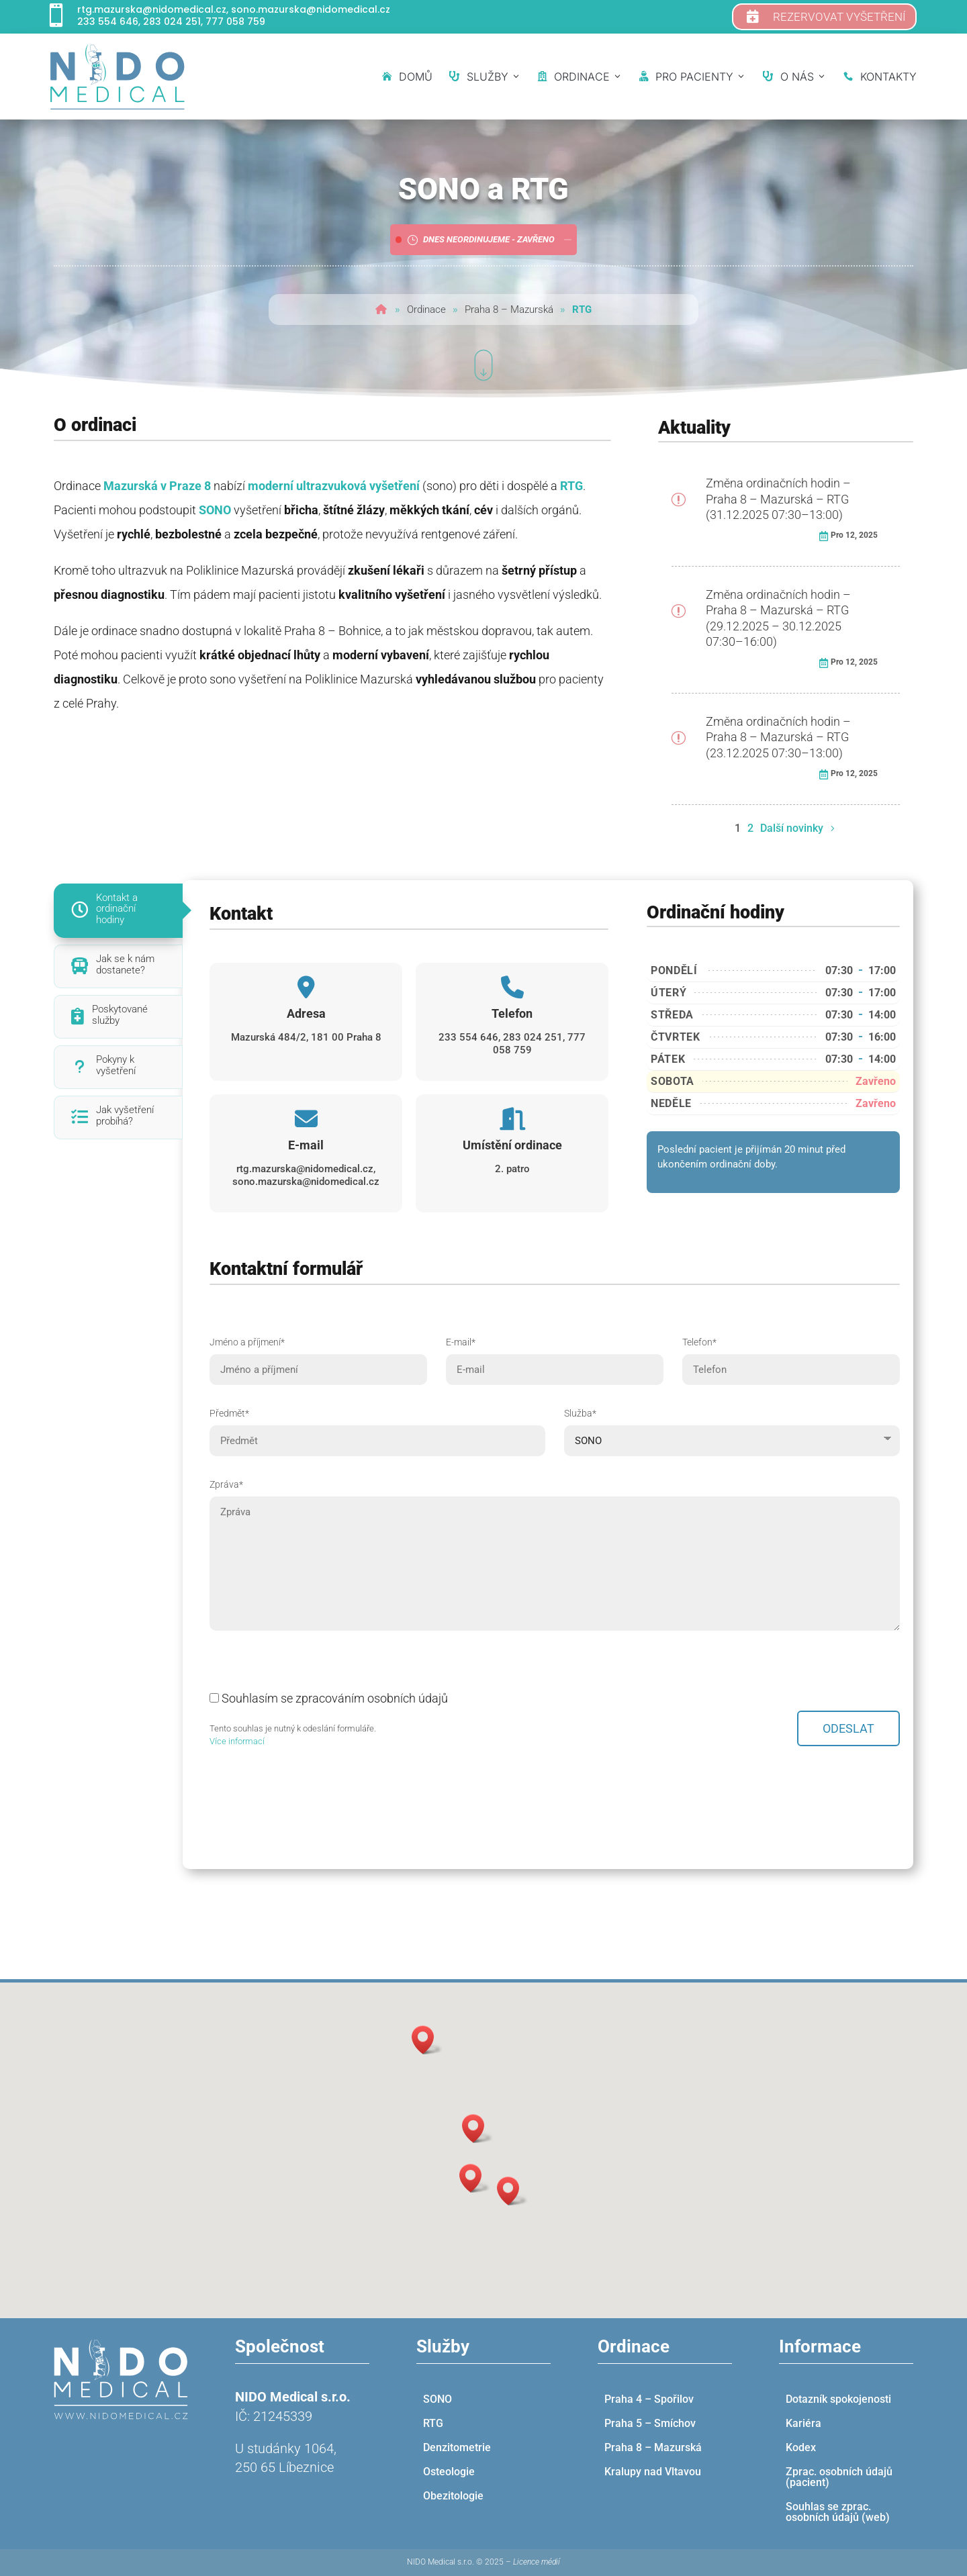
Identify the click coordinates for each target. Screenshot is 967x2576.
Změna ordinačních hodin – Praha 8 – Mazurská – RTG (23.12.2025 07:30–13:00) (778, 737)
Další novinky (791, 828)
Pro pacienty (692, 76)
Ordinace (580, 76)
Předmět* (377, 1427)
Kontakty (880, 76)
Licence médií (536, 2562)
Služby (485, 76)
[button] (477, 2128)
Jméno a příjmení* (318, 1356)
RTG (571, 486)
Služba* (732, 1427)
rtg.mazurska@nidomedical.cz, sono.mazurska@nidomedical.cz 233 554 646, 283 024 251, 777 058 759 (233, 15)
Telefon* (791, 1356)
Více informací (237, 1741)
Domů (407, 76)
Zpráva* (555, 1556)
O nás (795, 76)
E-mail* (554, 1356)
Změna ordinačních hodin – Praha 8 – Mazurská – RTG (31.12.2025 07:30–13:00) (778, 499)
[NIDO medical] (117, 76)
